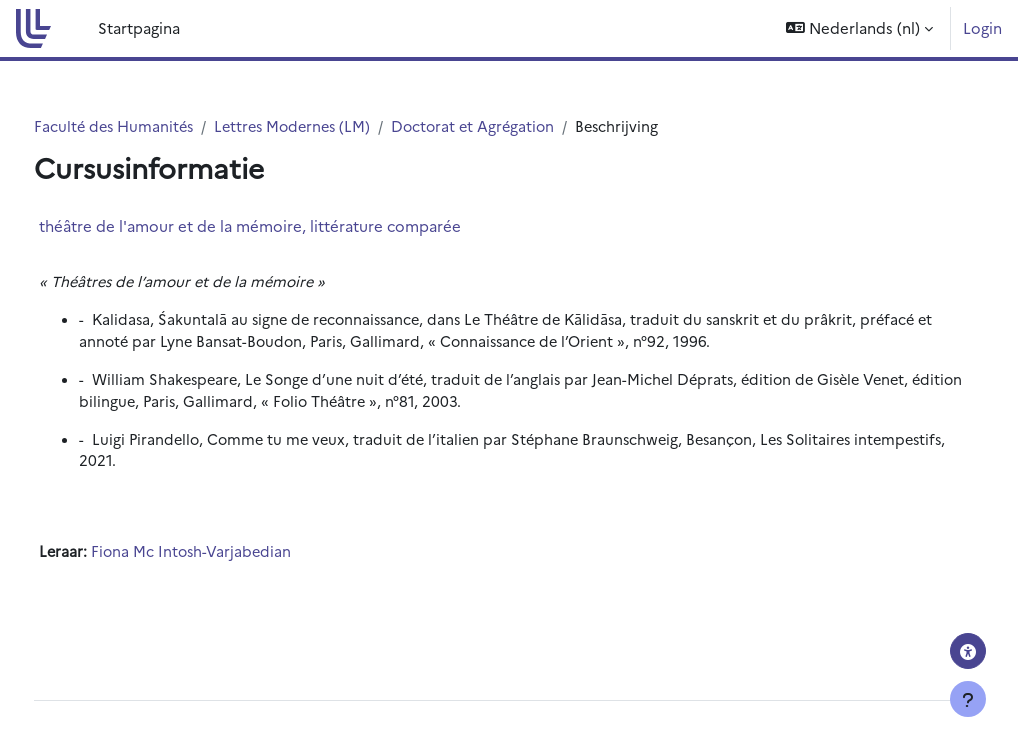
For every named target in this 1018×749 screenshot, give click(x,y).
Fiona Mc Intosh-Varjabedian (231, 556)
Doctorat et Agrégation (524, 126)
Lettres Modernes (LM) (337, 126)
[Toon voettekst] (968, 699)
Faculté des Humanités (153, 126)
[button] (859, 28)
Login (982, 27)
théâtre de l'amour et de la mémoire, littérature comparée (287, 226)
